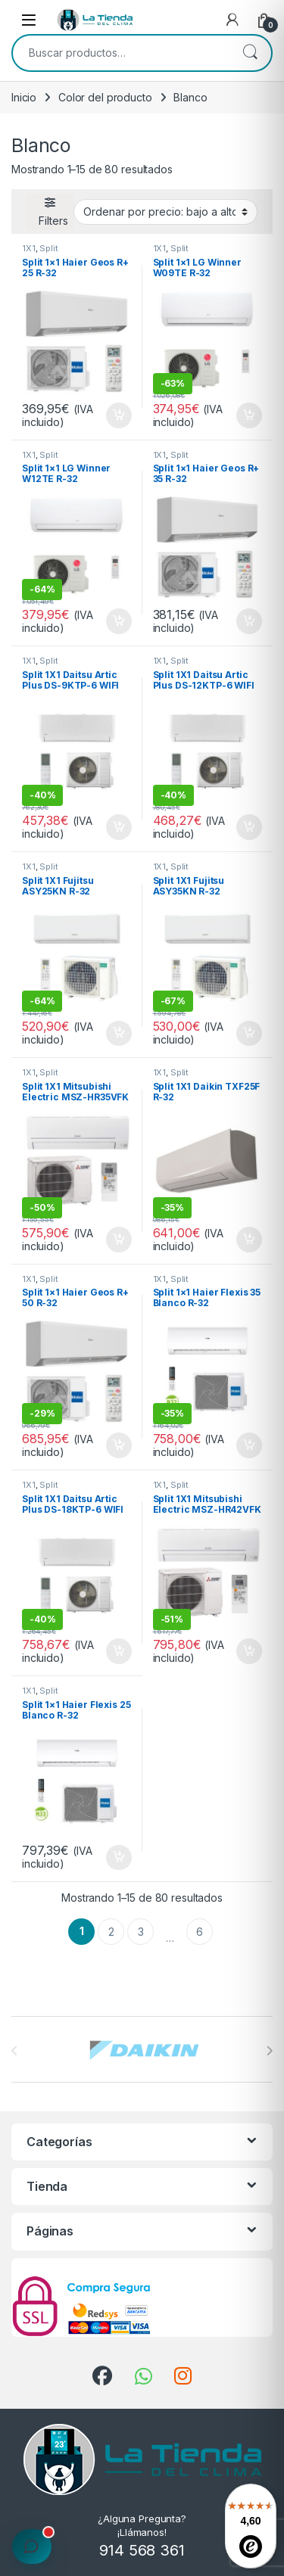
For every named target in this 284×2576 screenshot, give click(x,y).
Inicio (23, 97)
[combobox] (121, 53)
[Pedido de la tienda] (165, 212)
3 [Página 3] (141, 1931)
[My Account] (232, 20)
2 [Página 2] (111, 1931)
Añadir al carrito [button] (119, 415)
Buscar (250, 53)
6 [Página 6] (199, 1931)
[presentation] (269, 2051)
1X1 (29, 248)
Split (48, 248)
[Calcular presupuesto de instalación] (31, 2546)
